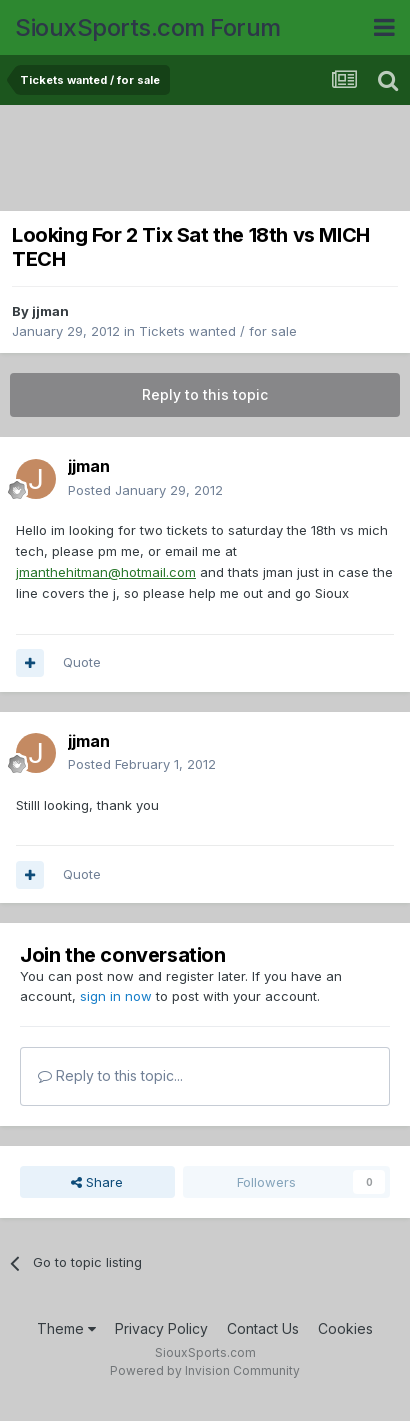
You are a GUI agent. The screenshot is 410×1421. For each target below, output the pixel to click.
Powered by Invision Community (205, 1370)
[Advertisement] (210, 160)
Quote (82, 662)
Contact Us (263, 1328)
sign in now (116, 996)
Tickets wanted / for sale (218, 331)
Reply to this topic (205, 394)
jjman (50, 311)
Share (97, 1182)
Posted (145, 490)
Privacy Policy (161, 1328)
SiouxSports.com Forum (148, 27)
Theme (66, 1328)
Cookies (345, 1328)
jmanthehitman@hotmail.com (106, 572)
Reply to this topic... (110, 1075)
